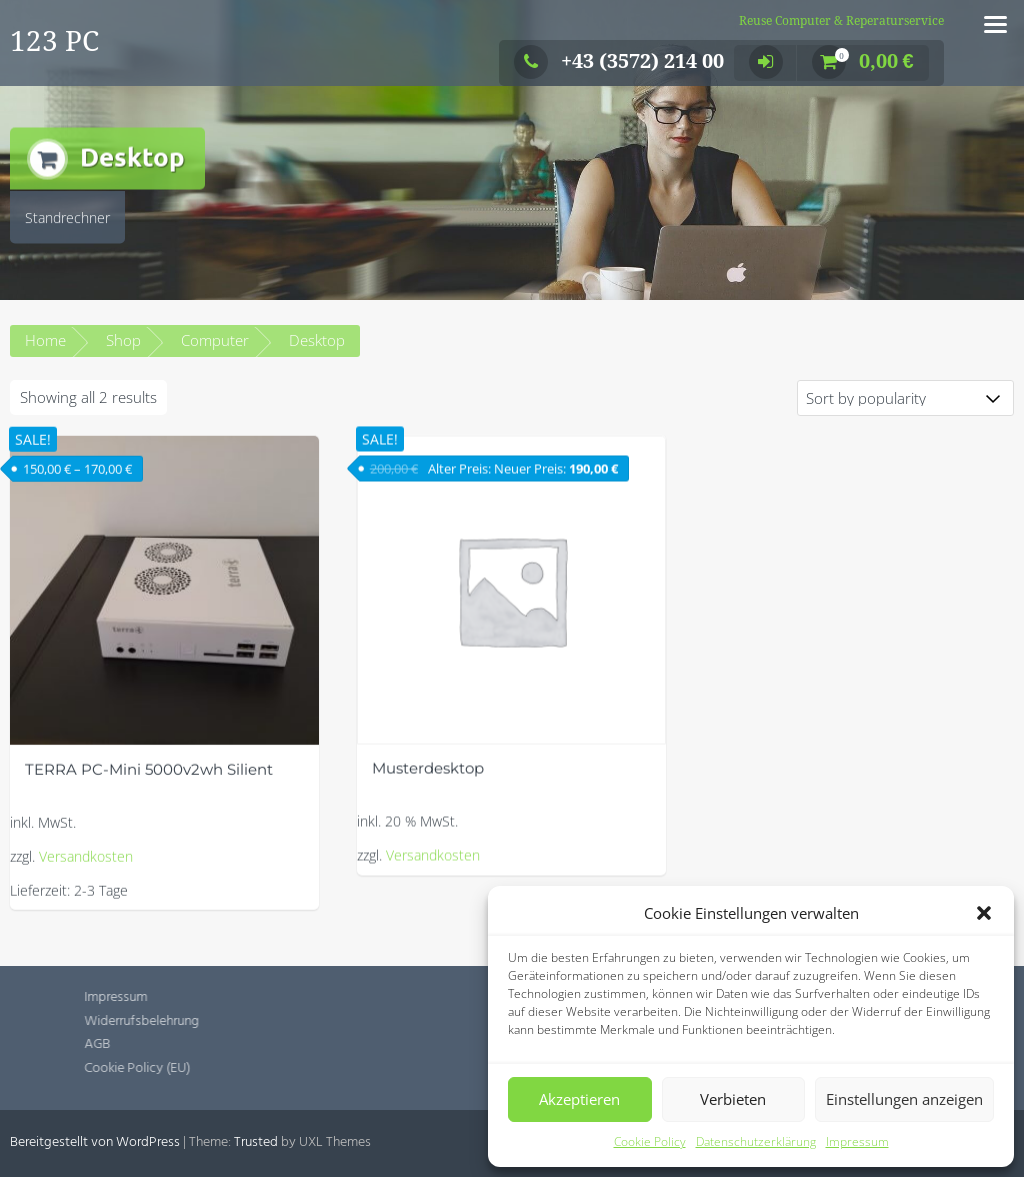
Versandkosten (86, 878)
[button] (984, 913)
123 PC (54, 41)
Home (45, 340)
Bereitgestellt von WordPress (95, 1142)
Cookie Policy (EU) (217, 1068)
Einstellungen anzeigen (904, 1099)
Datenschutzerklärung (756, 1141)
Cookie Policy (650, 1141)
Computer (215, 340)
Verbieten (733, 1099)
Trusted (256, 1142)
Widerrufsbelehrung (221, 1021)
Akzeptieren (579, 1099)
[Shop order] (905, 398)
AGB (177, 1044)
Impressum (857, 1141)
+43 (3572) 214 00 (619, 61)
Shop (123, 340)
